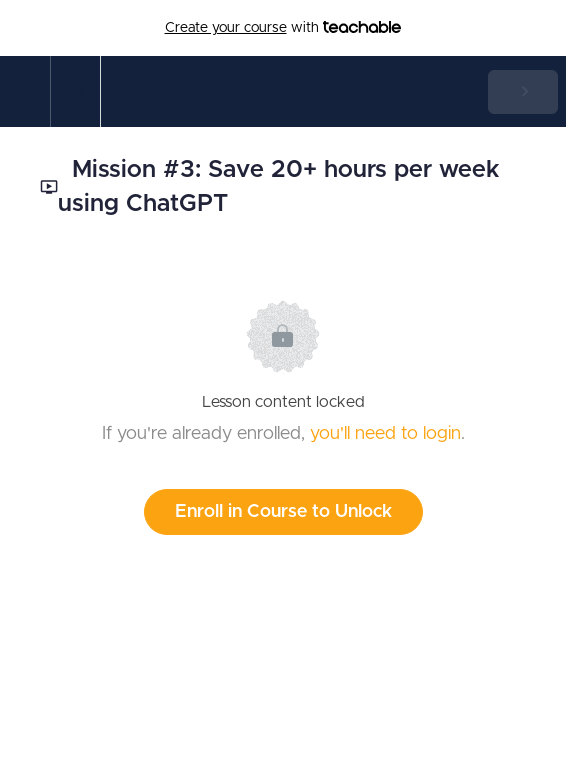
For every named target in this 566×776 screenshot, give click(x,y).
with (283, 28)
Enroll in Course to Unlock (283, 512)
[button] (25, 91)
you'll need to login (385, 434)
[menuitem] (75, 91)
